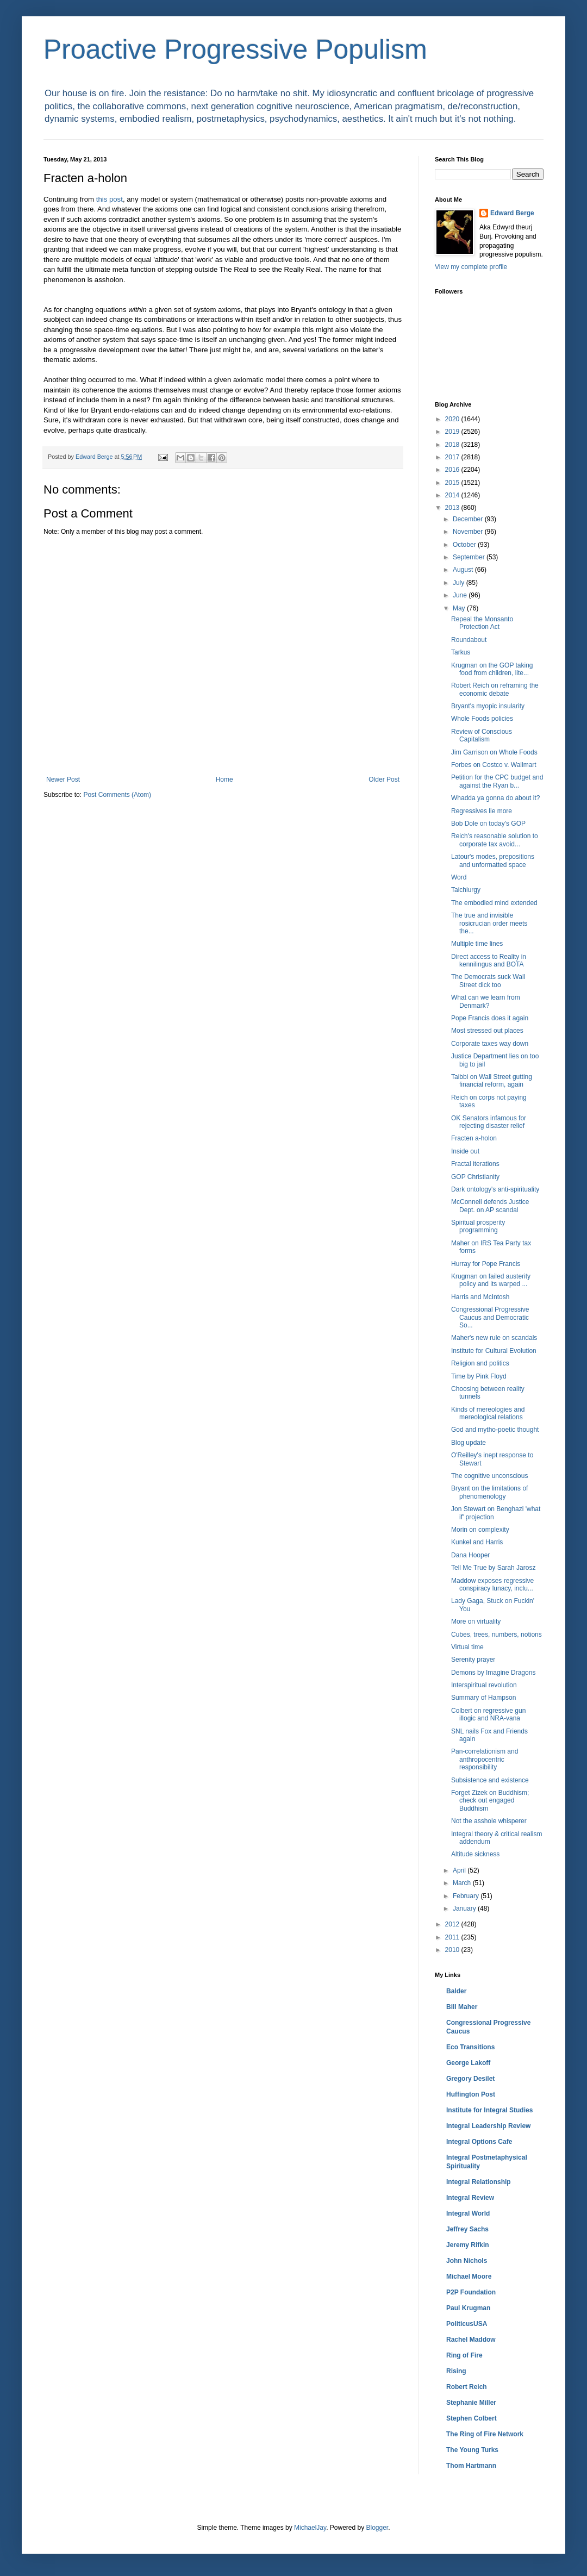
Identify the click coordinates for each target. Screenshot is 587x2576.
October (465, 544)
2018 (453, 444)
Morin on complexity (480, 1529)
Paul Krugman (468, 2308)
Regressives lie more (481, 811)
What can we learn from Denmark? (485, 1001)
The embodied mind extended (494, 903)
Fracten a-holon (474, 1138)
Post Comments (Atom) (117, 795)
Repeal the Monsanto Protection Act (482, 623)
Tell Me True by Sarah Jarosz (493, 1567)
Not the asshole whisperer (489, 1821)
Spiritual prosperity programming (478, 1226)
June (461, 595)
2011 (453, 1937)
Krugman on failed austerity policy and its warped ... (490, 1280)
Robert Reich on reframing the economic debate (495, 689)
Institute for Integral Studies (489, 2110)
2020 (453, 419)
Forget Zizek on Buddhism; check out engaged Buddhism (490, 1800)
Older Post (384, 779)
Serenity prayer (473, 1659)
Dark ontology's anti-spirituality (495, 1189)
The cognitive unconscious (489, 1476)
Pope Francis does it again (489, 1018)
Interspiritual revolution (484, 1685)
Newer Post (63, 779)
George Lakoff (468, 2063)
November (469, 531)
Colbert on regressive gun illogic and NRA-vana (488, 1714)
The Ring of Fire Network (484, 2434)
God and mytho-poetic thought (495, 1429)
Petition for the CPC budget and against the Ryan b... (497, 781)
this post (109, 199)
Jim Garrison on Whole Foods (494, 752)
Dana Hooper (470, 1555)
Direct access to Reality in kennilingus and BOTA (488, 960)
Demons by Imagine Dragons (493, 1672)
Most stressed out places (487, 1030)
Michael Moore (468, 2276)
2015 (453, 482)
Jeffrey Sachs (467, 2229)
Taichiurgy (465, 890)
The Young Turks (472, 2450)
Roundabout (468, 640)
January (465, 1908)
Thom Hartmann (471, 2465)
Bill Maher (461, 2007)
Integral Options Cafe (479, 2141)
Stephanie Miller (471, 2402)
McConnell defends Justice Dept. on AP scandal (490, 1205)
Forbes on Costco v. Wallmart (493, 765)
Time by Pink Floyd (479, 1376)
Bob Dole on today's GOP (488, 823)
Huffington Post (470, 2094)
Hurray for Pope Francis (485, 1264)
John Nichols (466, 2261)
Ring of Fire (464, 2355)
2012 (453, 1924)
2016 (453, 469)
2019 (453, 431)
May (460, 608)
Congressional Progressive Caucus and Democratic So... (490, 1317)
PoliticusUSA (466, 2324)
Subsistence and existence (490, 1780)
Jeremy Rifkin (467, 2245)
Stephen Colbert (471, 2418)
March (463, 1883)
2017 (453, 457)
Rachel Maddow (471, 2339)
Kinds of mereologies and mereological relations (487, 1413)
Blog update (468, 1442)
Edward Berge (512, 213)
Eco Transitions (470, 2047)
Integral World (468, 2213)
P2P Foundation (471, 2292)
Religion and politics (480, 1363)
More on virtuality (476, 1621)
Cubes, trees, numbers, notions (496, 1634)
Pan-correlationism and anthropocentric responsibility (484, 1759)
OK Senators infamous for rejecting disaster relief (488, 1122)
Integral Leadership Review (488, 2126)
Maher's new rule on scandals (494, 1338)
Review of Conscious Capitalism (481, 735)
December (469, 519)
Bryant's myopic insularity (487, 706)
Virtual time (467, 1647)
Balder (456, 1991)
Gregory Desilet (470, 2078)
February (466, 1896)
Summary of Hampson (483, 1697)
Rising (456, 2371)
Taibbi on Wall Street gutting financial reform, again (491, 1080)
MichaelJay (310, 2527)
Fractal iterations (475, 1164)
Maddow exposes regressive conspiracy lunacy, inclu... (492, 1584)
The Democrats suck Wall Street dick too (488, 980)
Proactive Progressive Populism (235, 49)
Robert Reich (466, 2387)
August (464, 569)
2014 (453, 495)
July (459, 583)
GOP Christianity (475, 1177)
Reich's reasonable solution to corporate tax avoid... (494, 839)
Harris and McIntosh (480, 1297)
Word (458, 877)
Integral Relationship (478, 2182)
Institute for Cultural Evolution (493, 1351)
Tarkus (460, 652)
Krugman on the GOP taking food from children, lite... (492, 669)
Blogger (377, 2527)
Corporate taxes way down (489, 1043)
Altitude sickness (475, 1854)
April (460, 1870)
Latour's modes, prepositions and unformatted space (492, 860)
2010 (453, 1950)
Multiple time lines (477, 943)
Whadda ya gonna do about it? (495, 798)
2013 (453, 508)
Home (224, 779)
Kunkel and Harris (477, 1542)
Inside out (465, 1151)
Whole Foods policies (482, 718)
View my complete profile (471, 267)
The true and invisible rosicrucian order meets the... (489, 923)
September (469, 557)
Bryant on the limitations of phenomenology (489, 1492)
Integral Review (470, 2197)
